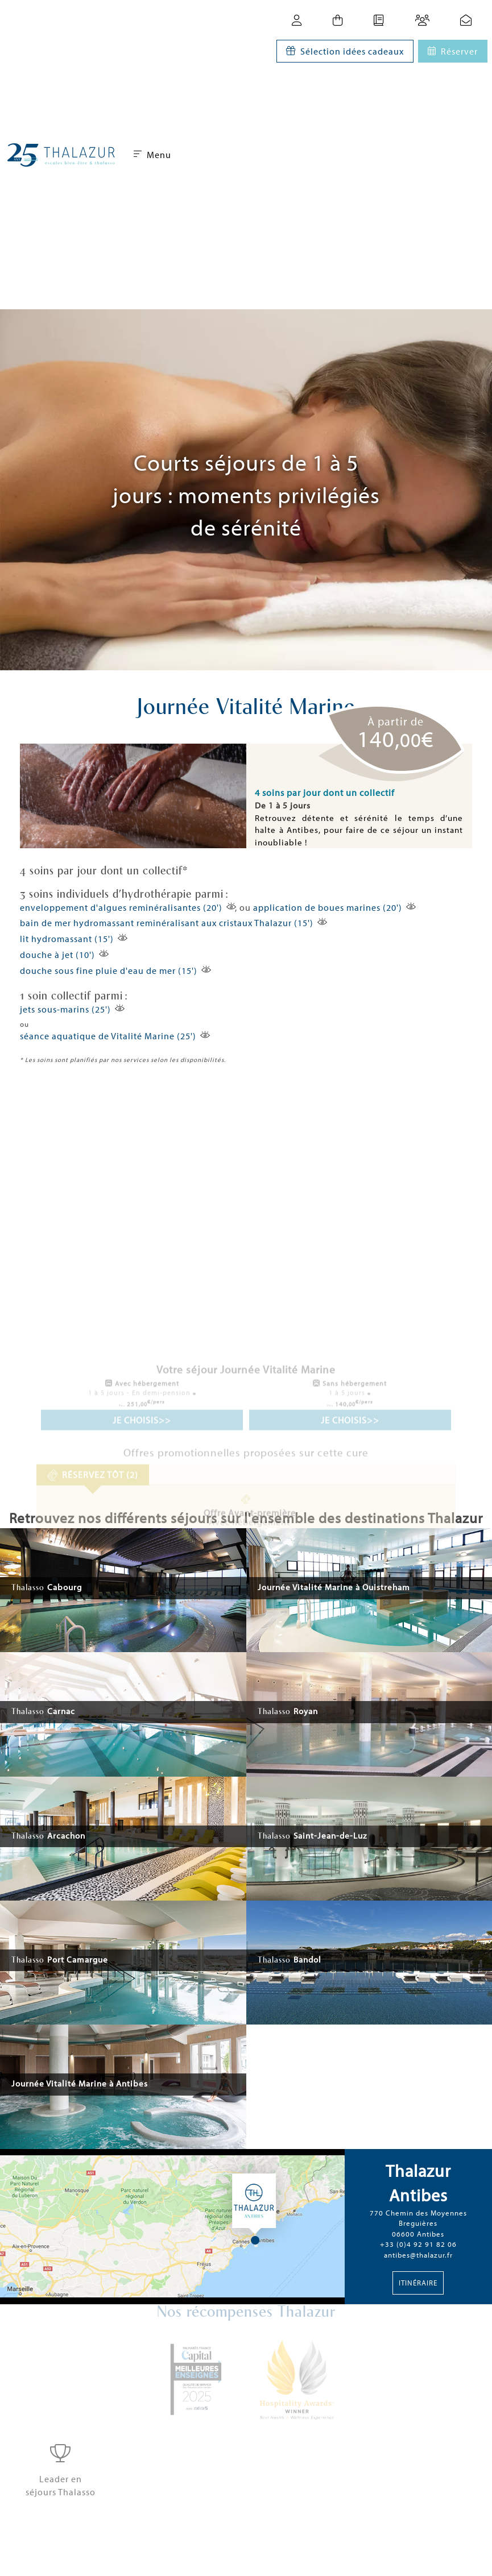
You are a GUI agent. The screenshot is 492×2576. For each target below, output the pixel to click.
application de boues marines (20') (327, 907)
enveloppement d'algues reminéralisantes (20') (121, 907)
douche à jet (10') (57, 954)
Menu (152, 154)
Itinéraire (418, 2282)
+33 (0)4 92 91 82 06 (418, 2244)
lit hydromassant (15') (67, 938)
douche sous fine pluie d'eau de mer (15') (108, 970)
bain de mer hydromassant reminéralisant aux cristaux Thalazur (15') (166, 922)
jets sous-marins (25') (65, 1009)
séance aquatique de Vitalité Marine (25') (108, 1036)
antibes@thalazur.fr (418, 2254)
